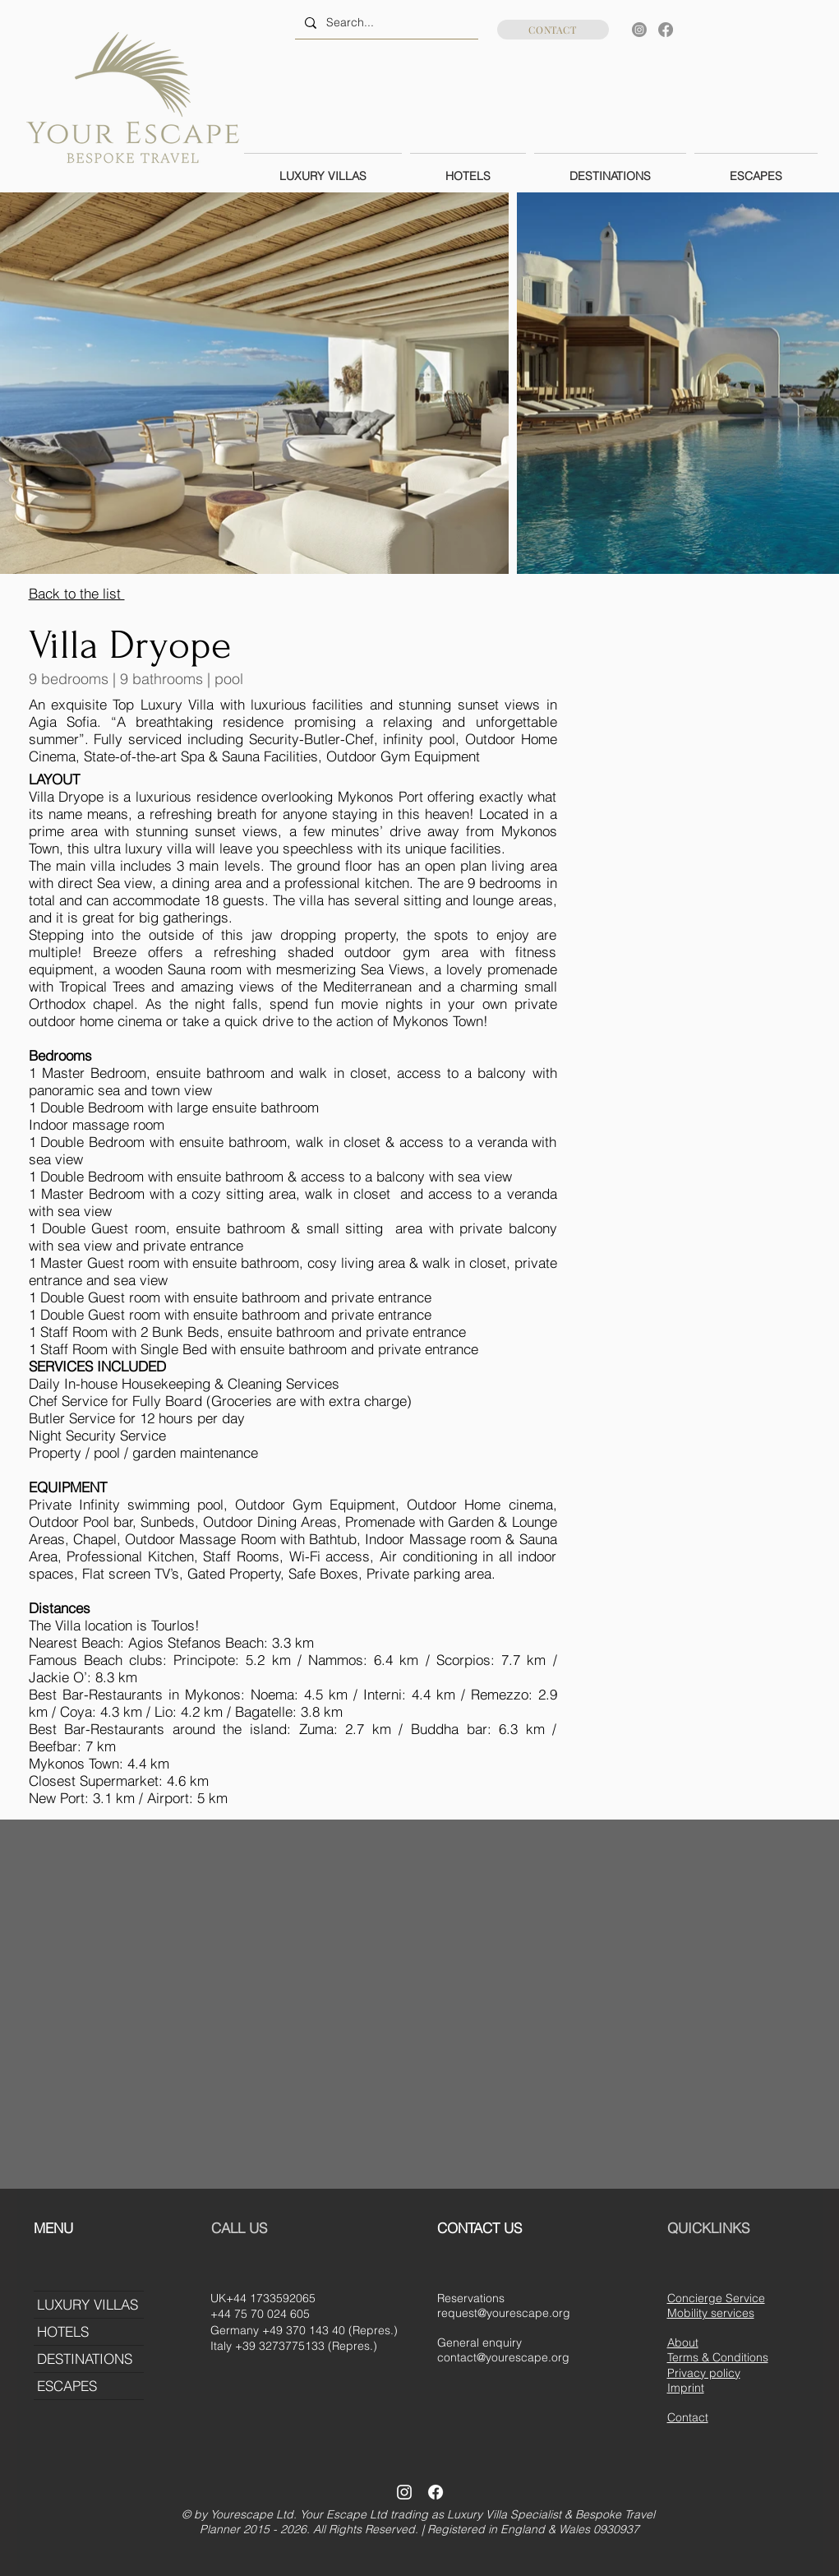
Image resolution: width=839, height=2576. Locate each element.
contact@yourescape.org (503, 2357)
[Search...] (385, 23)
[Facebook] (665, 29)
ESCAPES (67, 2385)
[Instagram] (639, 29)
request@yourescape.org (503, 2312)
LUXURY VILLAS (87, 2304)
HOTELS (63, 2331)
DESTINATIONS (84, 2358)
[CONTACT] (553, 29)
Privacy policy (703, 2373)
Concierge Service (716, 2298)
